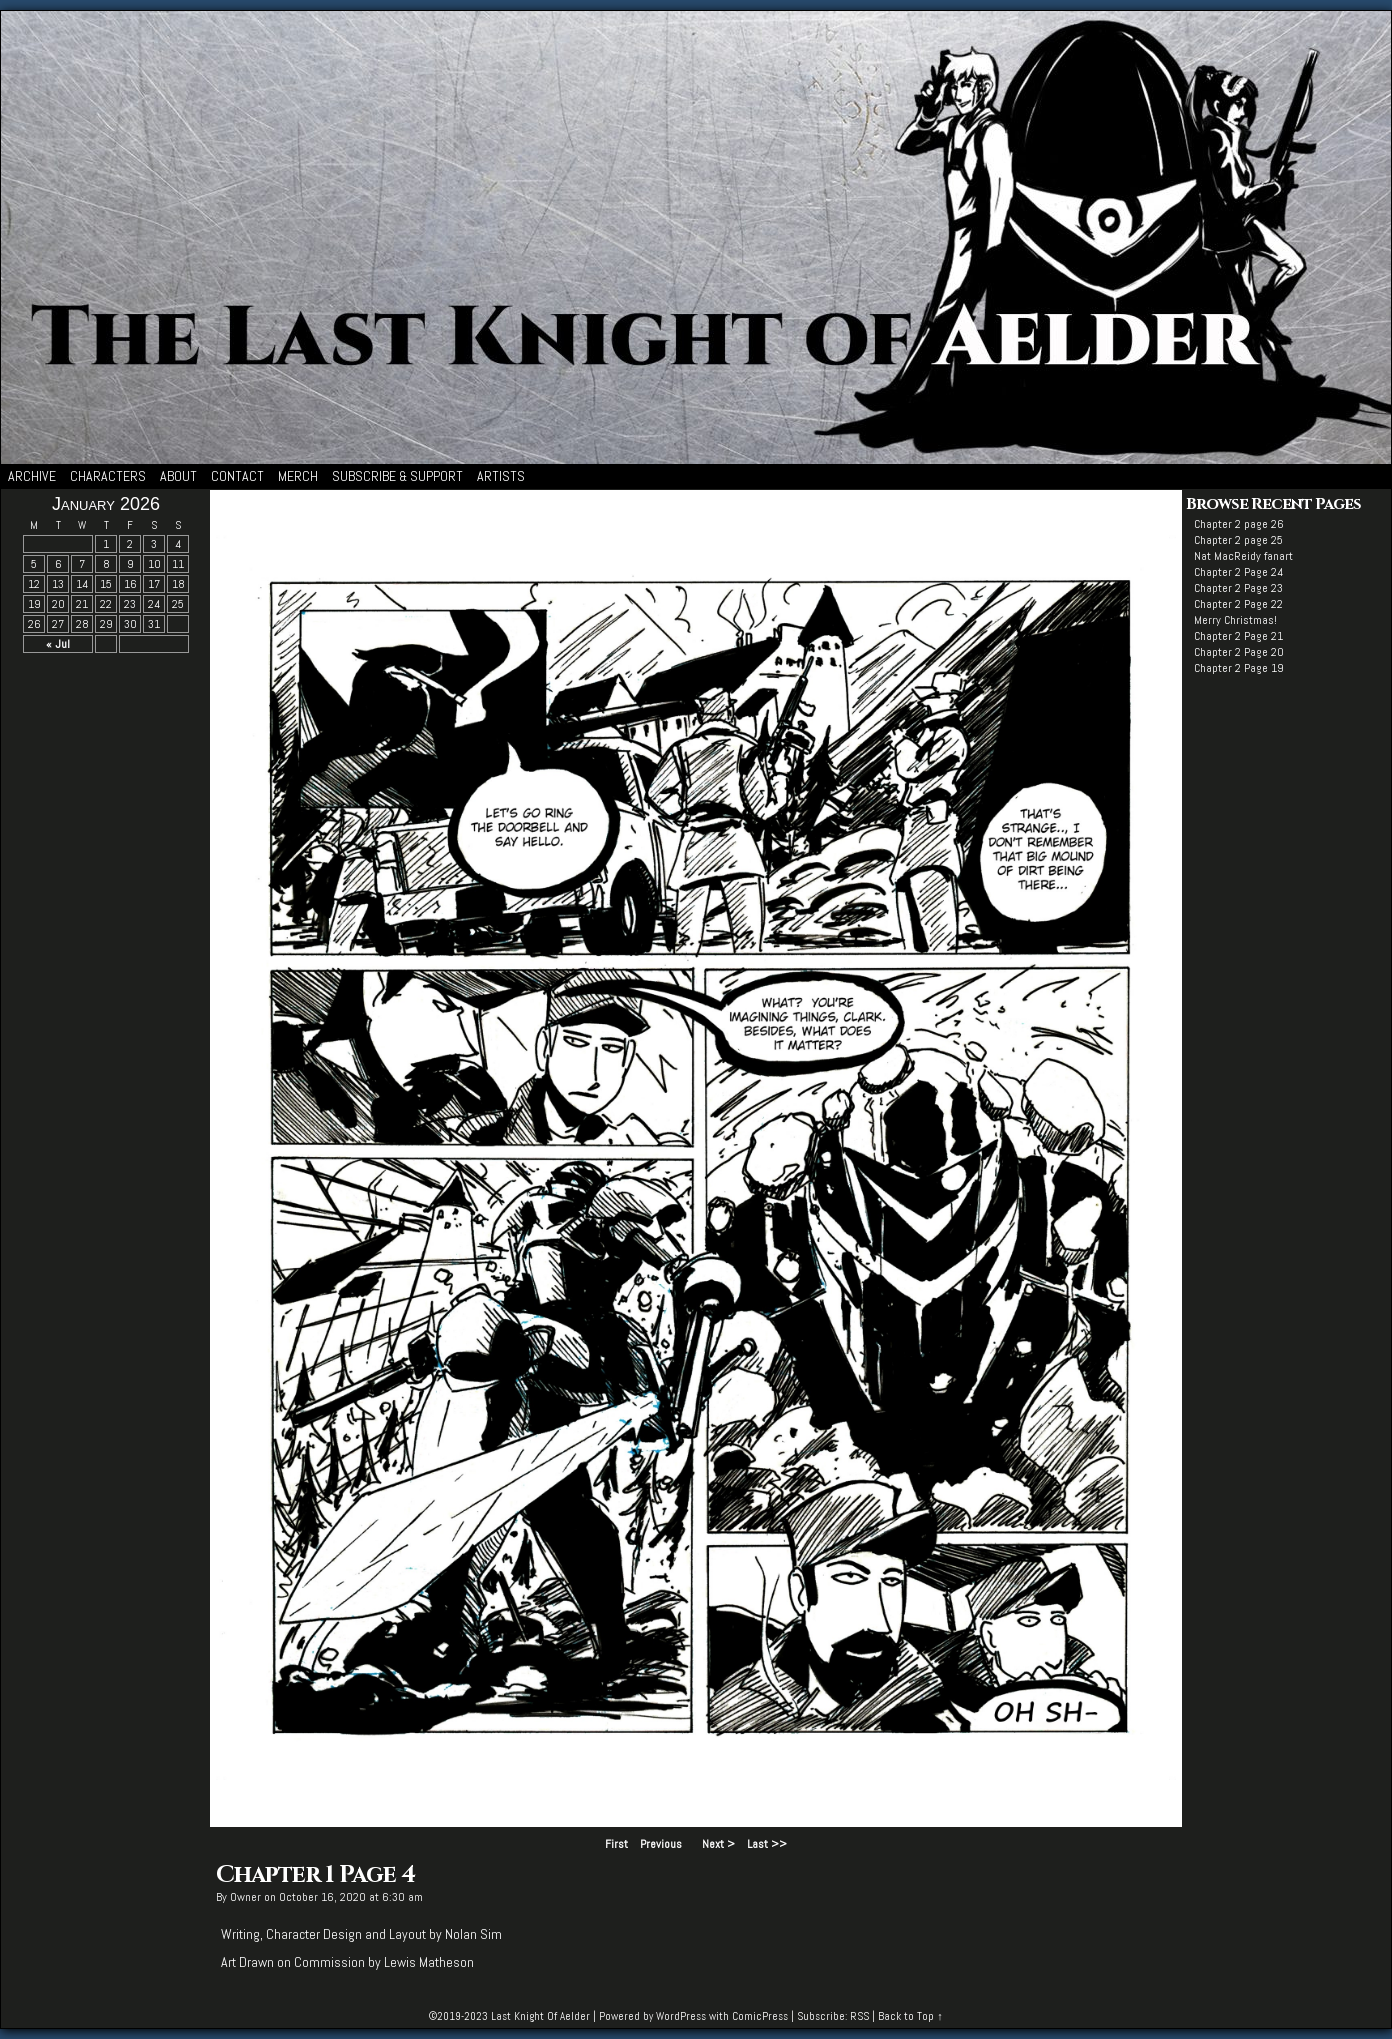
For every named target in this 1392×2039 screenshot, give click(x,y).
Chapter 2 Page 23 (1238, 588)
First (616, 1844)
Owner (245, 1897)
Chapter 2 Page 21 (1238, 636)
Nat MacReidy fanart (1243, 556)
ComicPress (760, 2016)
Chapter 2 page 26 (1239, 524)
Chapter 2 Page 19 (1239, 668)
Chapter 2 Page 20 (1239, 652)
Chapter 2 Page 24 (1238, 572)
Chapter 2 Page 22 (1238, 604)
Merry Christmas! (1235, 620)
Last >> (767, 1844)
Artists (501, 476)
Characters (108, 476)
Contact (237, 476)
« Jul (58, 644)
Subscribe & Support (397, 476)
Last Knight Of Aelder (540, 2016)
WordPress (681, 2016)
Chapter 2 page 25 (1238, 540)
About (178, 476)
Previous (661, 1844)
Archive (32, 476)
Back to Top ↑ (910, 2016)
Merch (298, 476)
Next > (718, 1844)
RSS (859, 2016)
